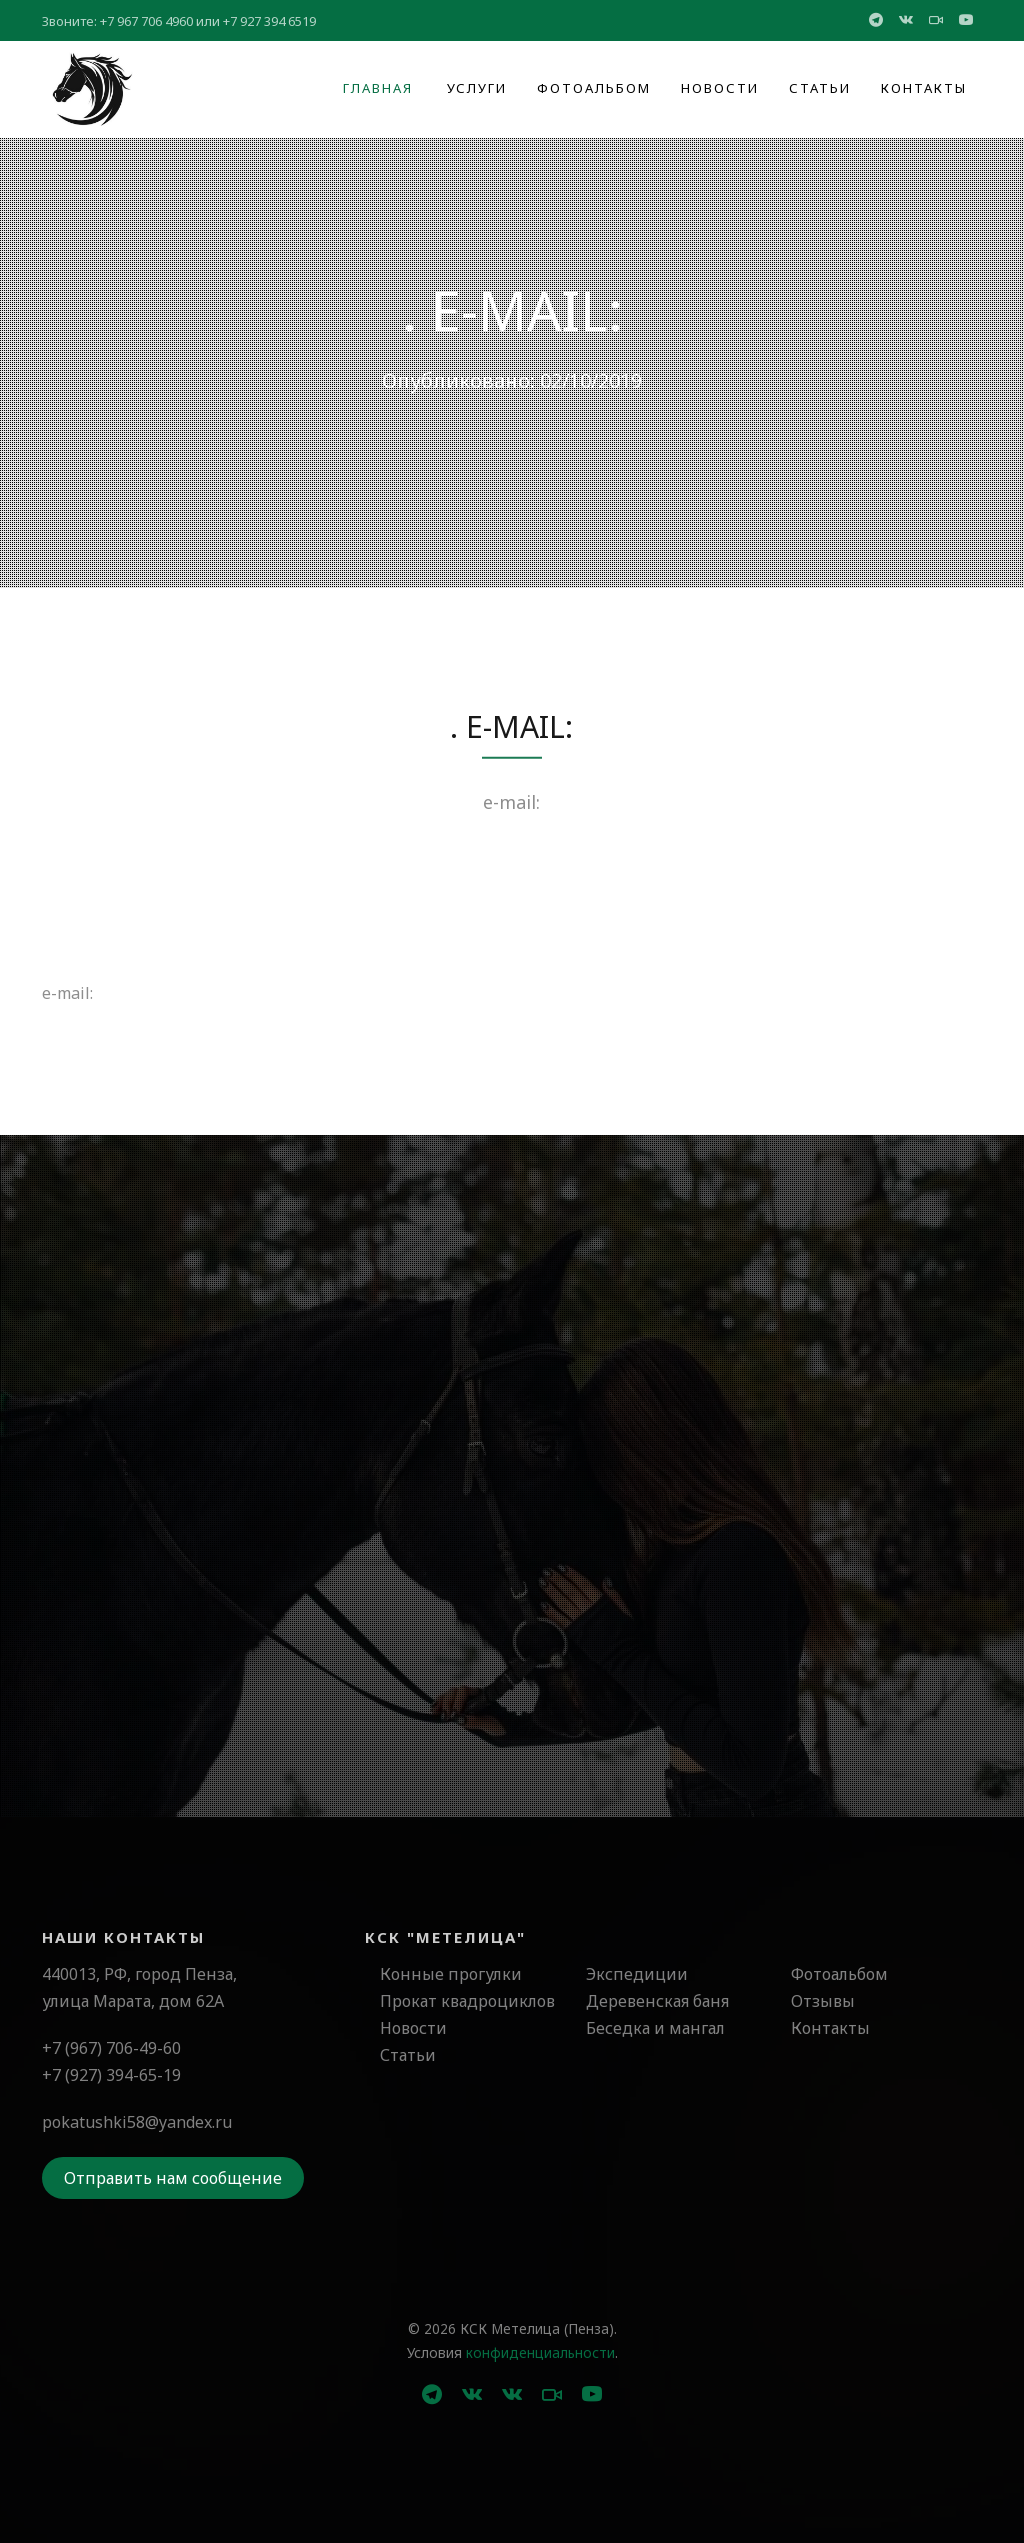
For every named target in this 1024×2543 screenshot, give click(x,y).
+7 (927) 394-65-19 (111, 2075)
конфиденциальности (540, 2352)
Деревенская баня (657, 2001)
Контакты (924, 88)
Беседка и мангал (655, 2028)
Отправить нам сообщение (173, 2178)
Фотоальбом (594, 88)
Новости (720, 88)
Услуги (477, 88)
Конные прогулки (451, 1974)
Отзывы (823, 2001)
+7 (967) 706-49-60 (111, 2048)
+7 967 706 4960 (146, 21)
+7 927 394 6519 (269, 21)
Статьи (820, 88)
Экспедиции (637, 1974)
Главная (378, 88)
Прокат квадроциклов (467, 2001)
